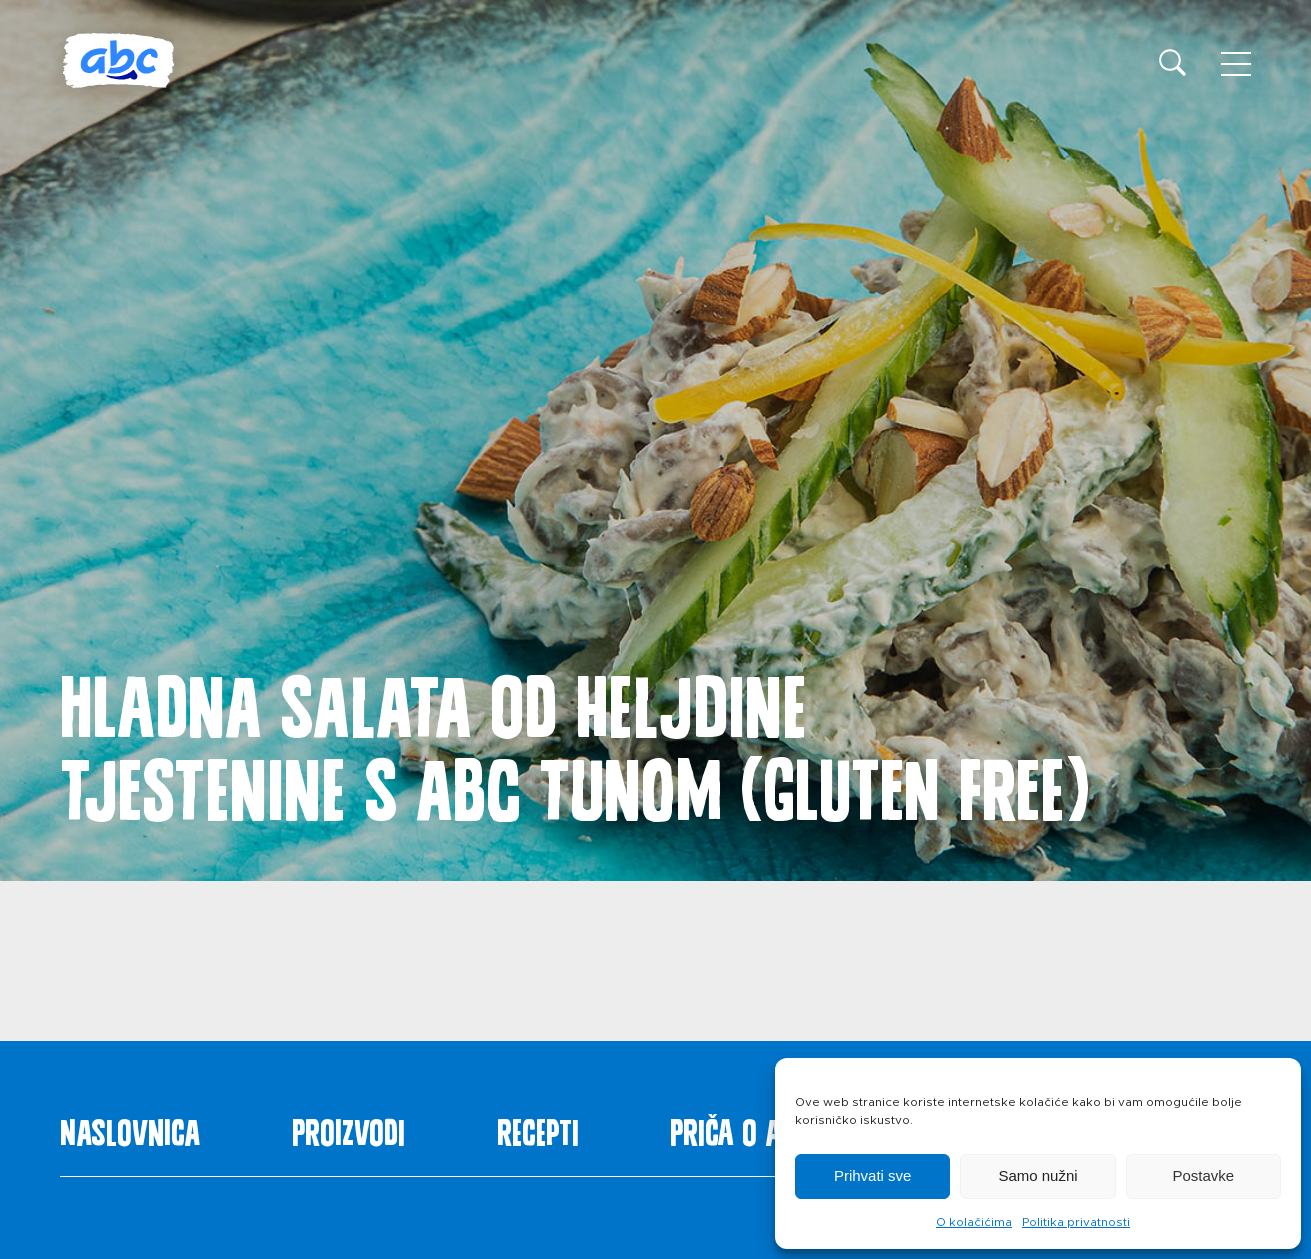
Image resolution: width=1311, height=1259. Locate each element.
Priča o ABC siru (770, 1128)
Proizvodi (348, 1128)
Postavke (1203, 1175)
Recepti (538, 1128)
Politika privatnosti (1076, 1222)
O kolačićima (974, 1222)
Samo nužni (1037, 1175)
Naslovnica (130, 1128)
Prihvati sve (873, 1175)
